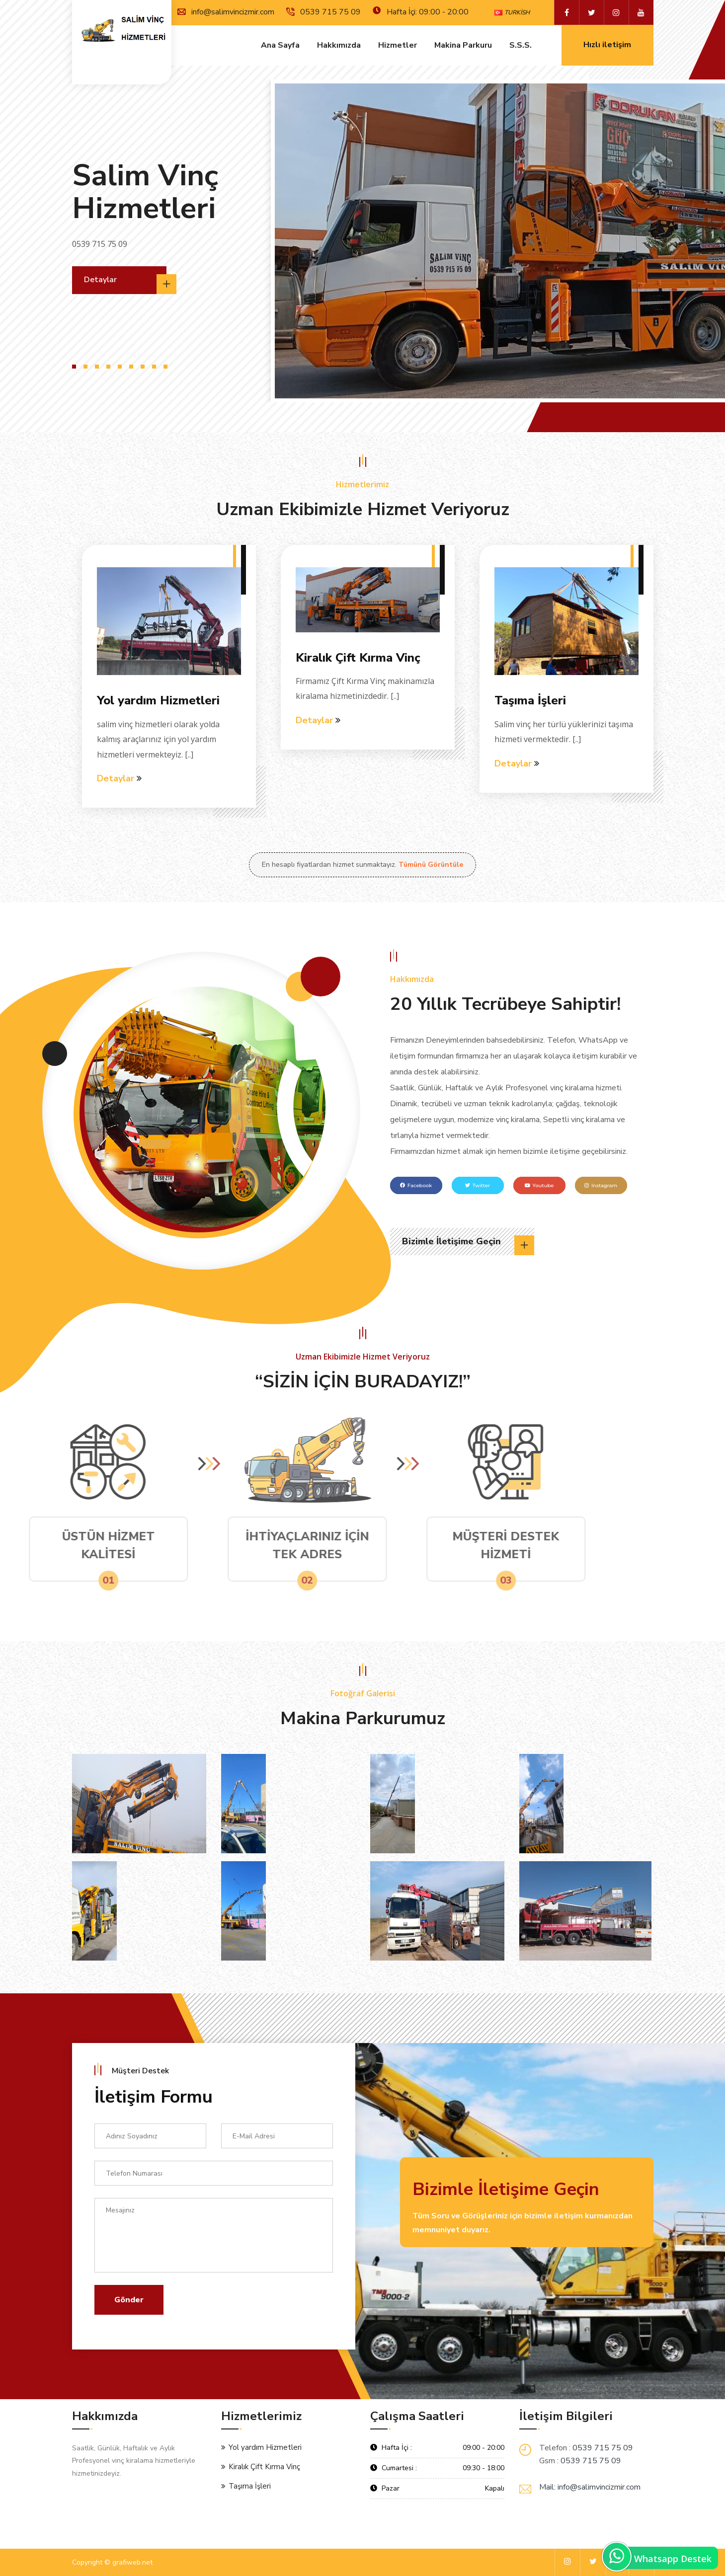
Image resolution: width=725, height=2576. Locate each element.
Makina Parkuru (463, 46)
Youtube (539, 1185)
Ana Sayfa (280, 46)
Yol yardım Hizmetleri (158, 700)
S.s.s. (520, 46)
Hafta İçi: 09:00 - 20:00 (421, 11)
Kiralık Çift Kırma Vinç (358, 658)
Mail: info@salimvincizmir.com (590, 2487)
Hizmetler (397, 46)
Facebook (416, 1185)
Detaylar (125, 284)
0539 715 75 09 (323, 11)
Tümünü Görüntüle (431, 864)
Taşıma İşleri (530, 700)
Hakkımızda (339, 46)
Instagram (600, 1185)
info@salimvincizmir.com (225, 11)
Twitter (477, 1185)
